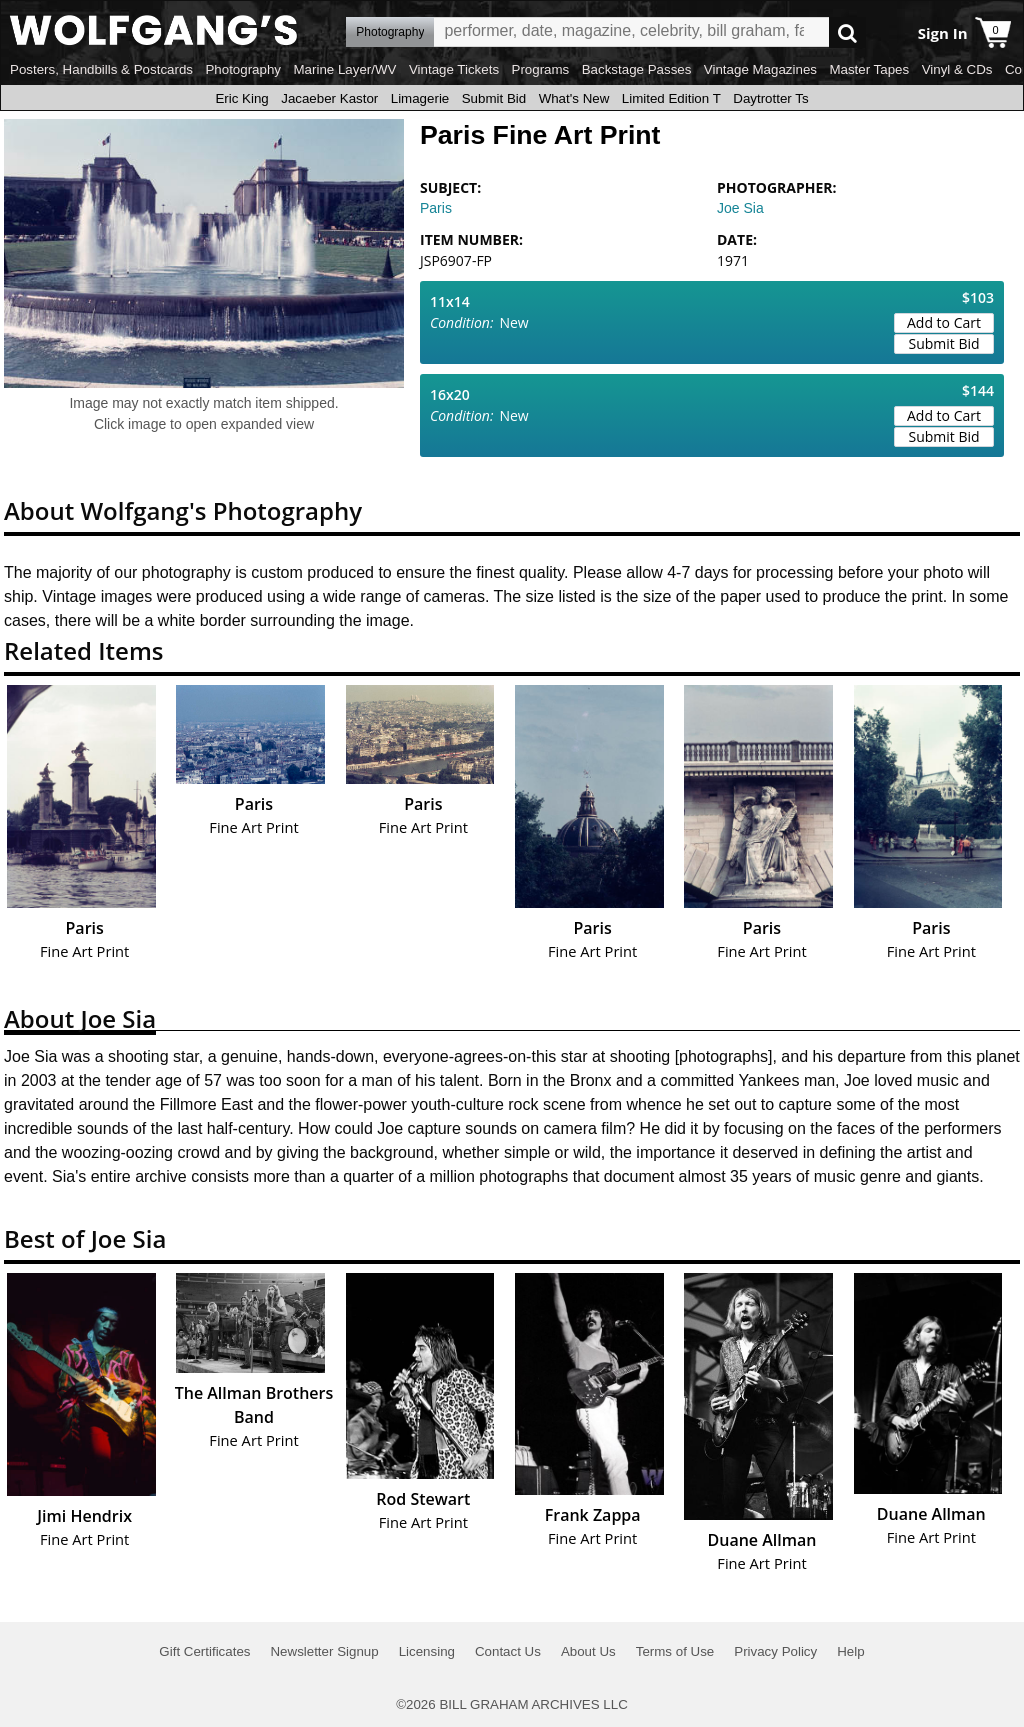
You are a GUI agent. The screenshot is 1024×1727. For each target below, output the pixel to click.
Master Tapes (869, 69)
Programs (541, 69)
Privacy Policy (775, 1651)
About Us (588, 1651)
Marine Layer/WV (344, 69)
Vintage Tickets (454, 69)
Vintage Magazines (760, 69)
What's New (574, 98)
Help (850, 1651)
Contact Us (508, 1651)
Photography (243, 69)
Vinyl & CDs (957, 69)
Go (847, 32)
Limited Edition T (671, 98)
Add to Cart (944, 322)
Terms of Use (675, 1651)
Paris (436, 208)
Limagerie (420, 98)
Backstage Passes (637, 69)
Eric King (241, 98)
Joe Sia (740, 208)
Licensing (427, 1651)
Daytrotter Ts (770, 98)
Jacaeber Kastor (329, 98)
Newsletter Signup (324, 1651)
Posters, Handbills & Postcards (101, 69)
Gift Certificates (204, 1651)
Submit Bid (494, 98)
